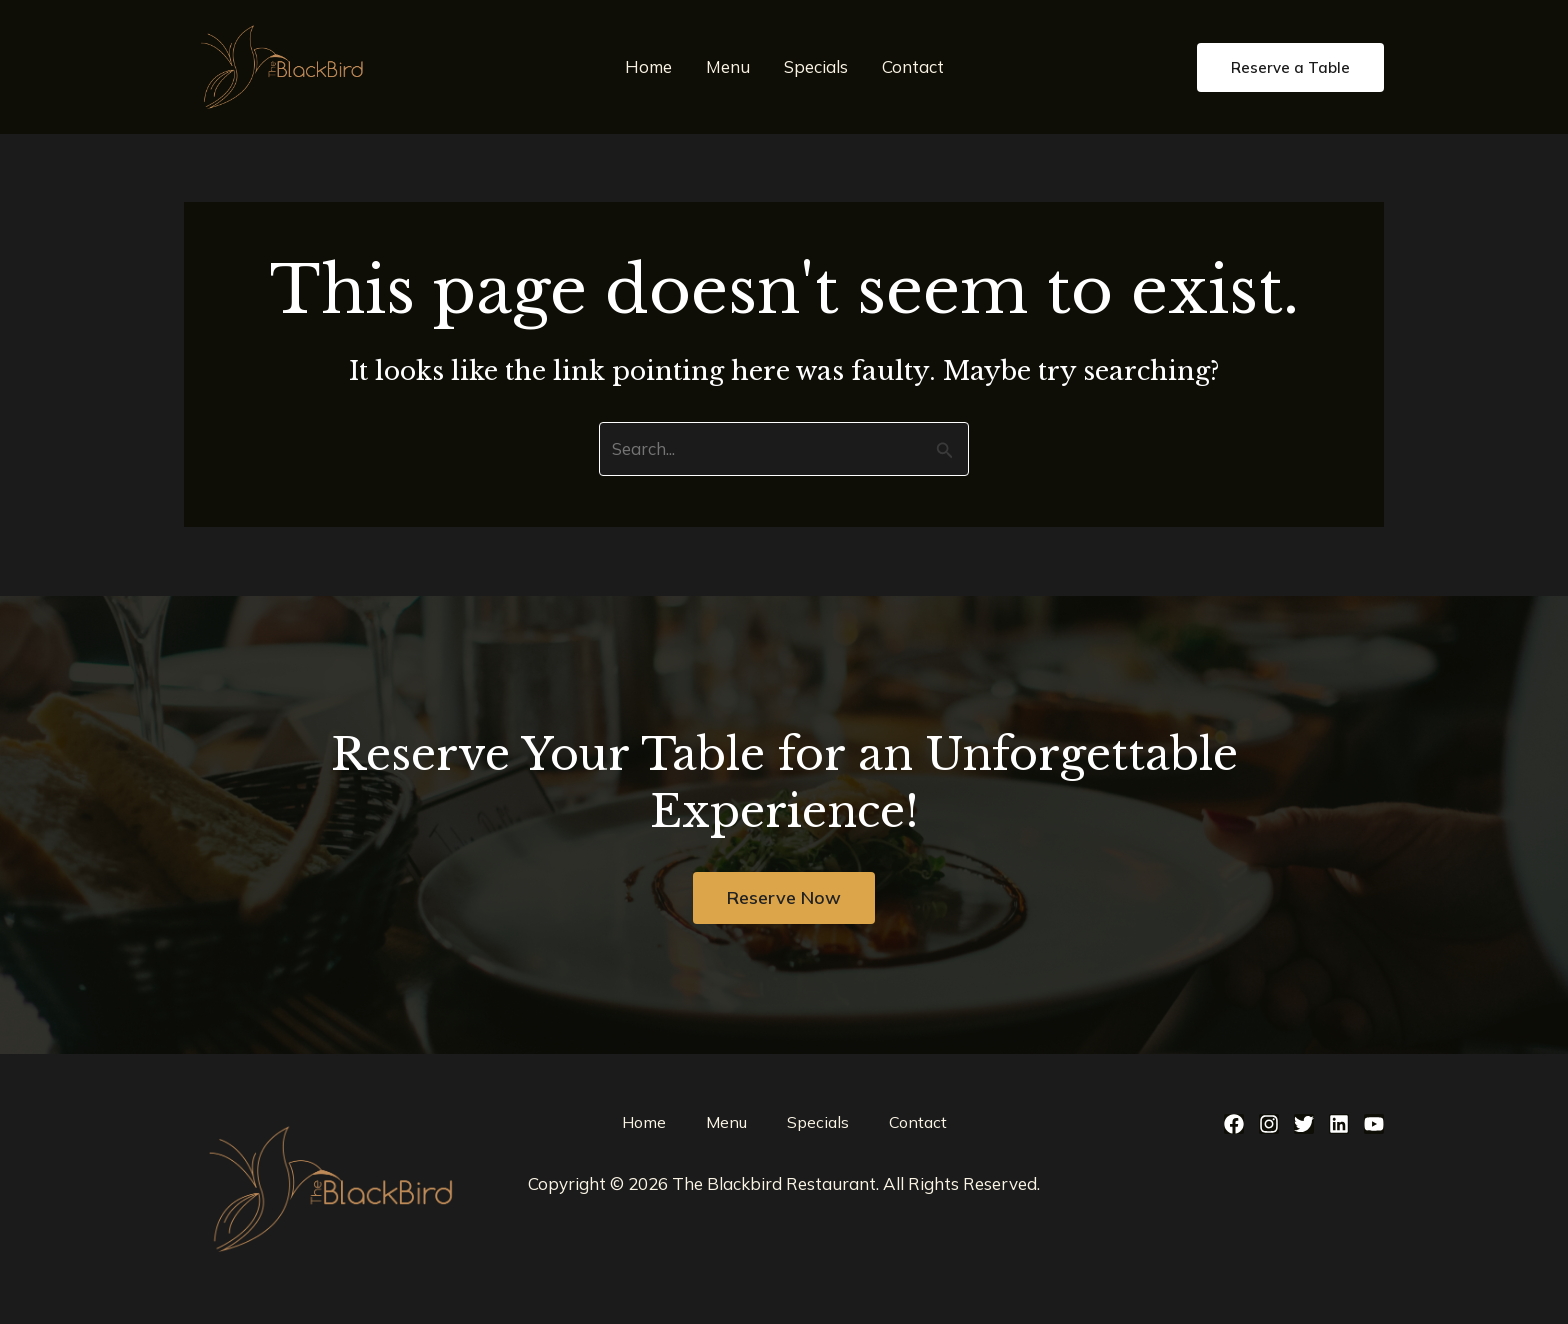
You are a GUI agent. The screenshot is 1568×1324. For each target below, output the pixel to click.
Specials (816, 66)
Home (648, 66)
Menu (728, 66)
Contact (913, 66)
